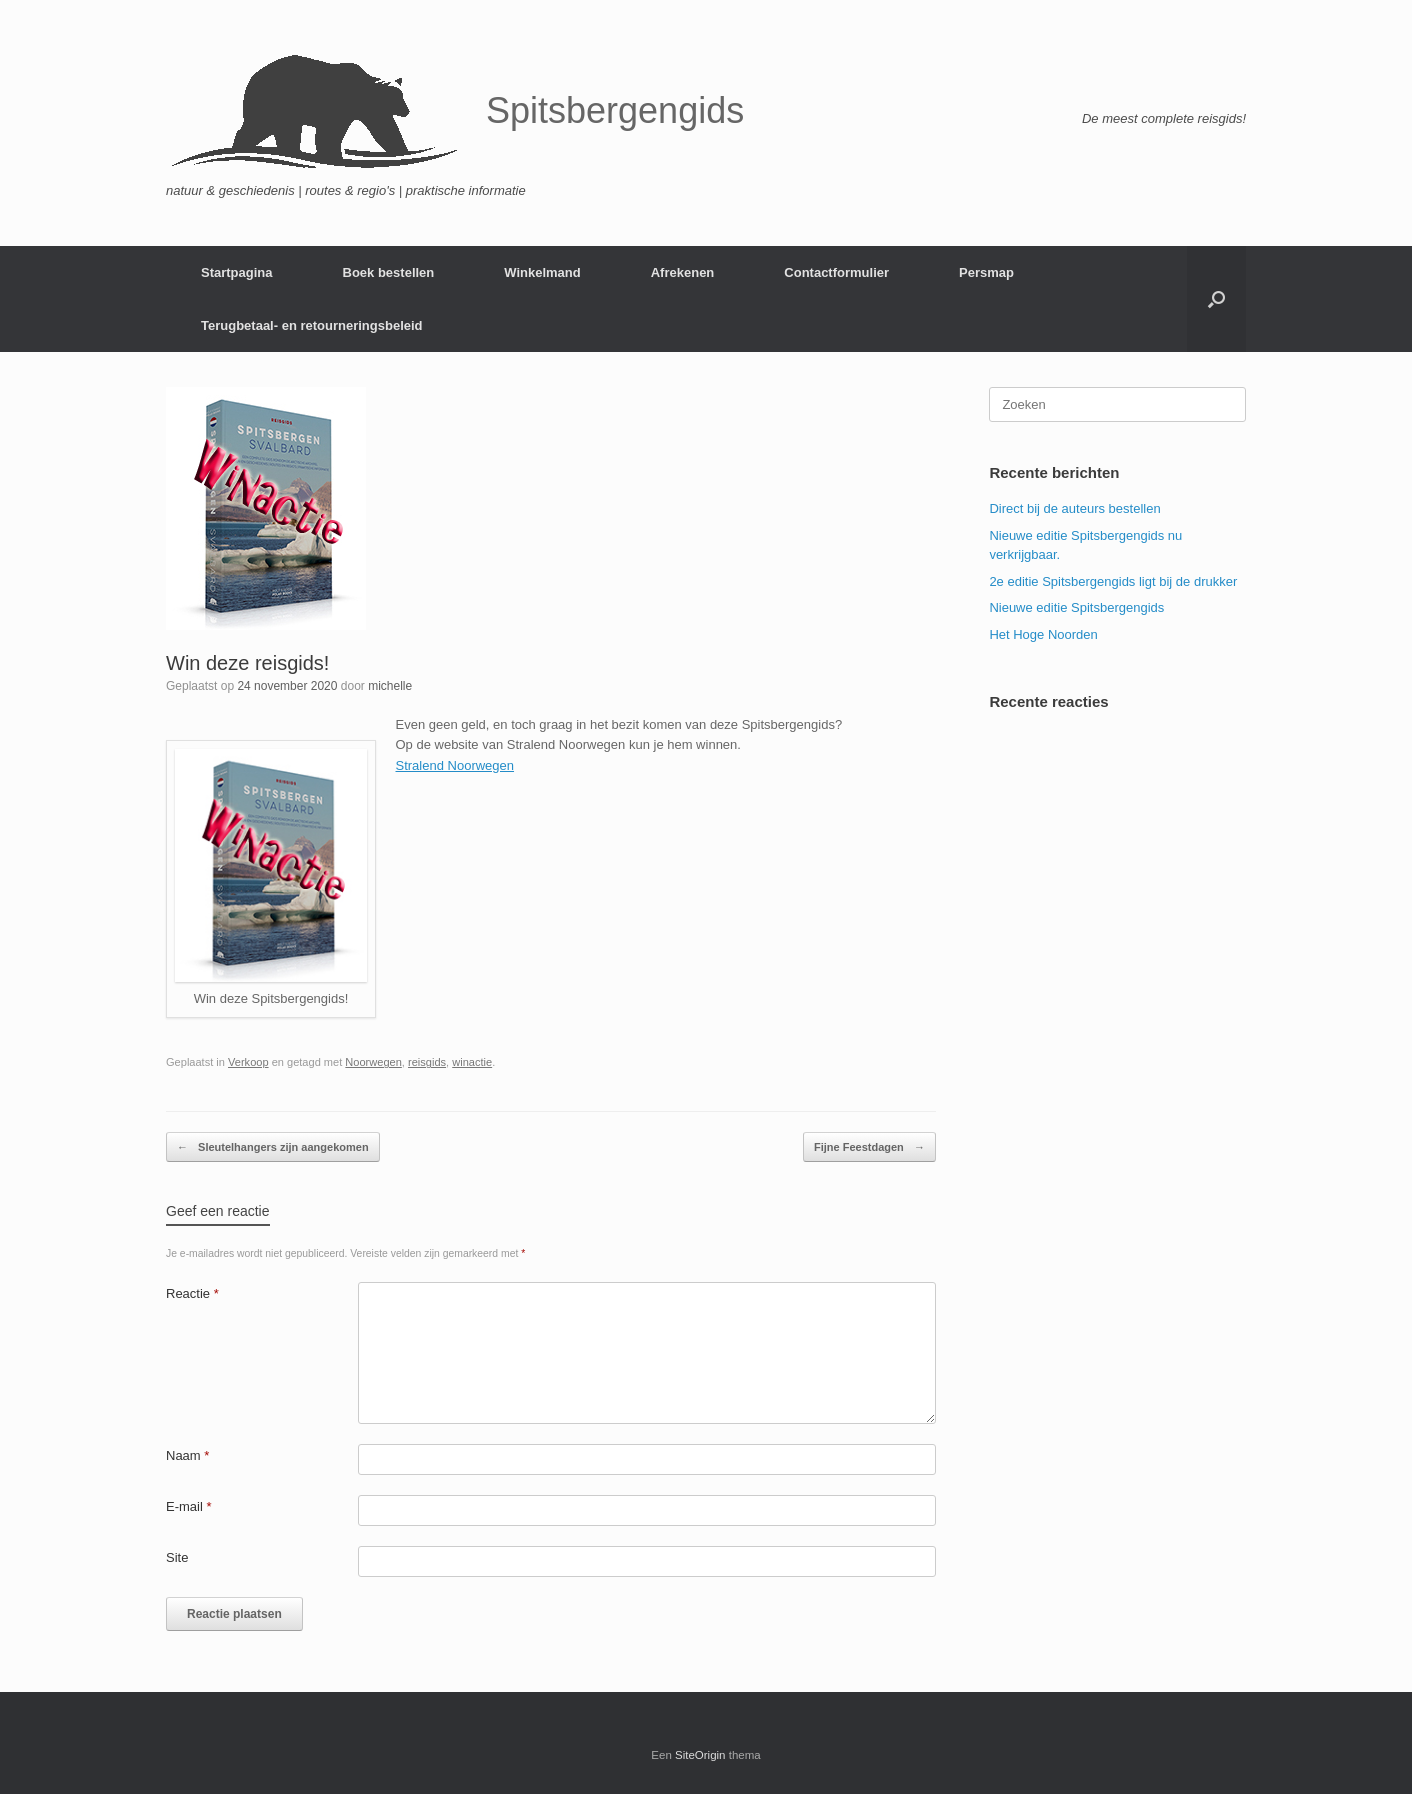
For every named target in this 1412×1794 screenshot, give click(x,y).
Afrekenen (683, 272)
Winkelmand (542, 272)
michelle (390, 686)
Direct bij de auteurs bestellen (1074, 508)
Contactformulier (836, 272)
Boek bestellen (389, 272)
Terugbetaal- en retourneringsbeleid (312, 325)
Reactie (192, 1293)
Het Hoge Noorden (1043, 634)
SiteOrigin (700, 1755)
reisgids (427, 1062)
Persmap (986, 272)
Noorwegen (373, 1062)
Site (177, 1557)
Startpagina (237, 272)
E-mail (189, 1506)
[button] (1216, 299)
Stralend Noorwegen (455, 765)
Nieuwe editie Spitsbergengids (1076, 607)
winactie (472, 1062)
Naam (187, 1455)
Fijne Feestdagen (869, 1147)
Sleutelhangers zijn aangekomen (273, 1147)
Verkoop (248, 1062)
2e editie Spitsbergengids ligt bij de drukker (1113, 581)
